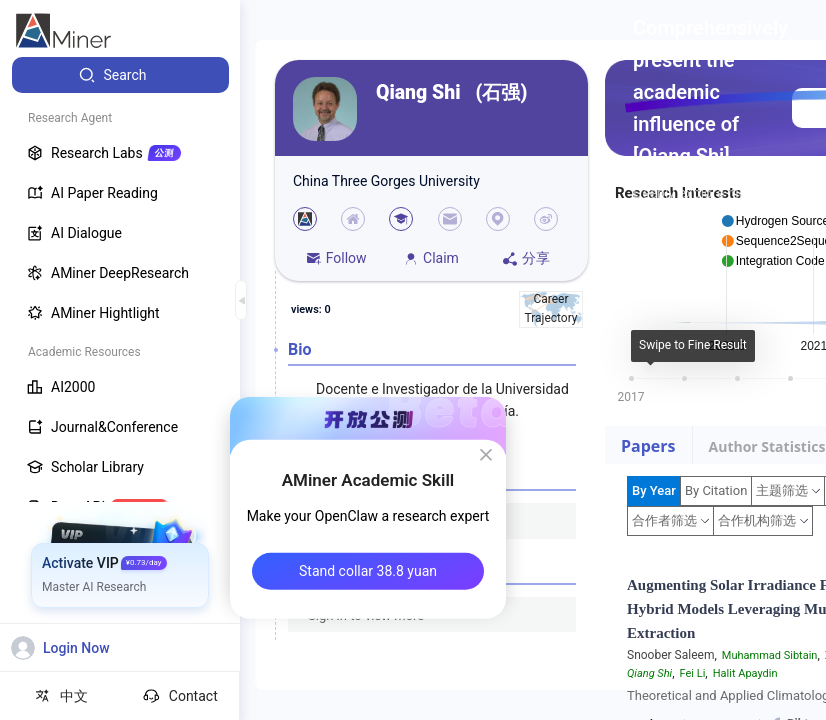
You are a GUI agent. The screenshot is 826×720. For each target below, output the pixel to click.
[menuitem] (120, 75)
